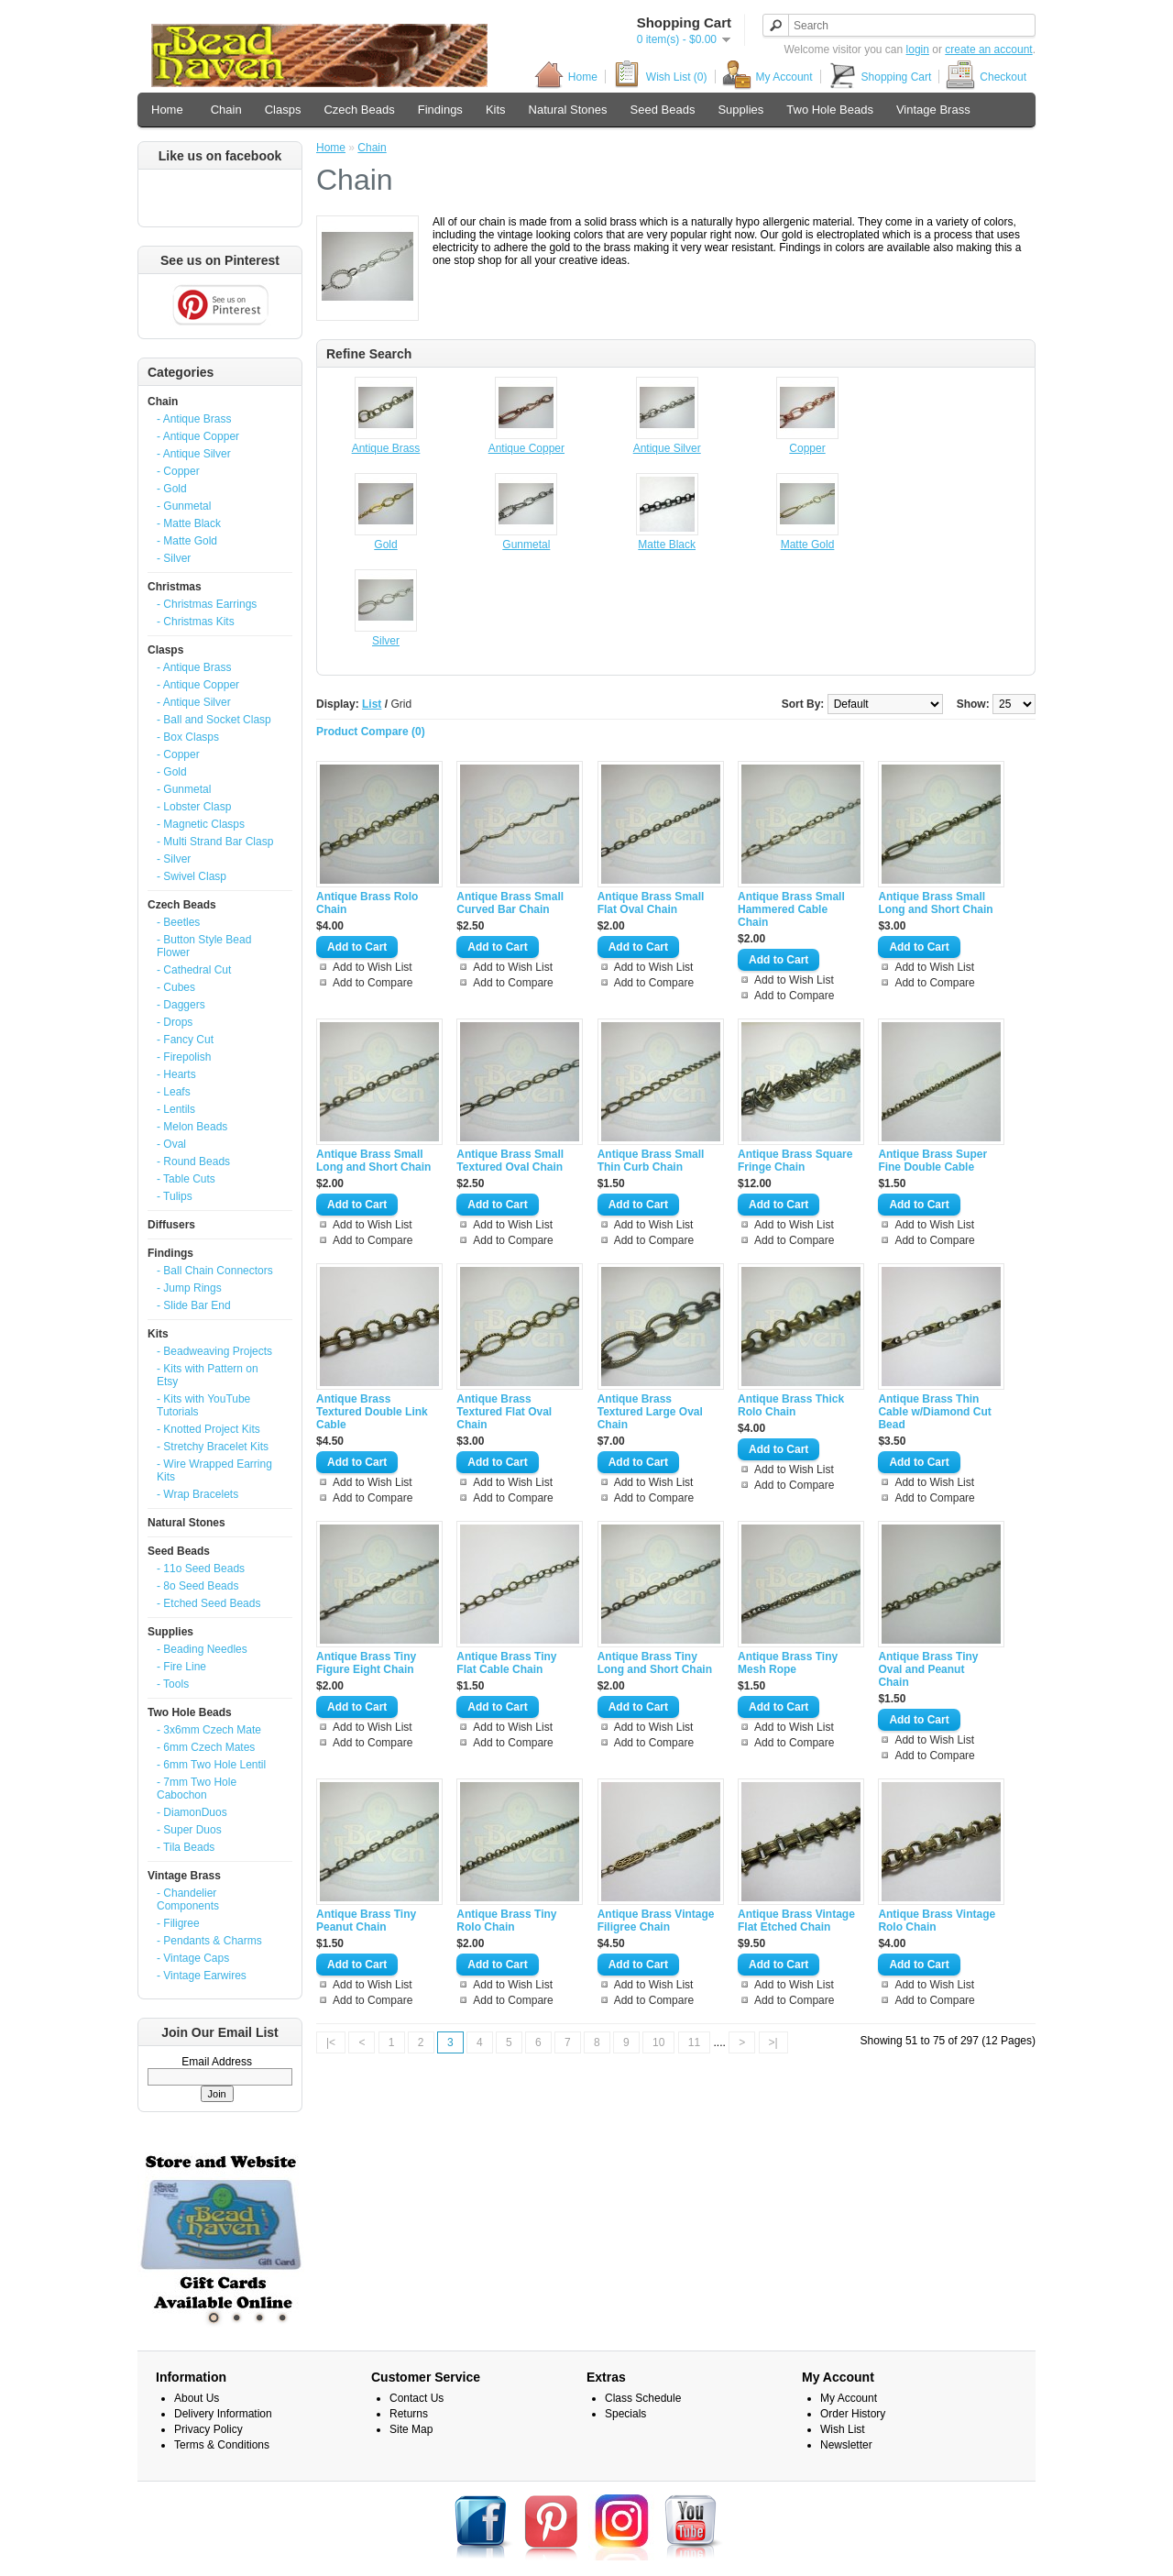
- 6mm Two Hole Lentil (211, 1764)
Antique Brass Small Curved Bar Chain (510, 903)
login (917, 49)
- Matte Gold (187, 540)
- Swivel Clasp (191, 876)
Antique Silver (667, 448)
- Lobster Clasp (194, 806)
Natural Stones (568, 109)
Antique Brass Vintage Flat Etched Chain (796, 1920)
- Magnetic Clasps (201, 824)
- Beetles (178, 922)
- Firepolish (184, 1057)
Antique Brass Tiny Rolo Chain (506, 1920)
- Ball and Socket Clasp (214, 719)
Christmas (175, 586)
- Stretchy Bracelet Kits (213, 1446)
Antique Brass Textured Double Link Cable (372, 1412)
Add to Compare (372, 982)
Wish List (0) (659, 76)
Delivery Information (223, 2413)
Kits (496, 109)
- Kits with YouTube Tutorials (203, 1405)
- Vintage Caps (193, 1958)
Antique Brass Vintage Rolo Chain (936, 1920)
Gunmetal (526, 544)
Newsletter (846, 2444)
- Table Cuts (186, 1178)
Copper (807, 448)
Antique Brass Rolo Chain (367, 903)
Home (565, 76)
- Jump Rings (189, 1288)
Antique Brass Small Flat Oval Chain (651, 903)
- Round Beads (193, 1161)
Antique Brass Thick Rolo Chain (791, 1405)
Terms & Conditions (221, 2444)
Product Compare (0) (370, 731)
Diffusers (171, 1224)
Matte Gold (808, 544)
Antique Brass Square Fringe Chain (795, 1160)
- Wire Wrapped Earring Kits (214, 1470)
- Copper (178, 471)
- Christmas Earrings (207, 604)
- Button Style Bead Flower (204, 946)
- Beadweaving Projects (214, 1351)
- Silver (174, 558)
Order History (852, 2413)
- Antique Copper (198, 436)
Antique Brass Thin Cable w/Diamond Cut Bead (934, 1412)
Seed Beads (663, 109)
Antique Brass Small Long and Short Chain (935, 903)
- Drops (174, 1022)
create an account (988, 49)
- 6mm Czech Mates (206, 1747)
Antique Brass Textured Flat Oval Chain (504, 1412)
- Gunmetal (184, 506)
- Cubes (176, 987)
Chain (226, 109)
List (371, 704)
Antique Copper (526, 448)
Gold (385, 544)
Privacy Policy (208, 2429)
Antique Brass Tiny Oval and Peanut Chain (928, 1669)
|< (330, 2042)
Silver (386, 640)
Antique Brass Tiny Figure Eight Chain (366, 1663)
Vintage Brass (933, 109)
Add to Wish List (372, 967)
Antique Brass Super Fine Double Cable (932, 1160)
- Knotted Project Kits (208, 1429)
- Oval (171, 1144)
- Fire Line (181, 1666)
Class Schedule (643, 2398)
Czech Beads (358, 109)
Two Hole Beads (829, 109)
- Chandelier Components (188, 1899)
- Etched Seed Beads (208, 1603)
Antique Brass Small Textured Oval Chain (510, 1160)
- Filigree (178, 1923)
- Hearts (176, 1074)
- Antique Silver (194, 453)
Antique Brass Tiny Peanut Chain (366, 1920)
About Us (196, 2398)
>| (773, 2042)
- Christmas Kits (196, 621)
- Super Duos (189, 1829)
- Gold (172, 488)
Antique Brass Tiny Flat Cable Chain (506, 1663)
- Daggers (181, 1004)
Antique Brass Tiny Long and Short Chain (654, 1663)
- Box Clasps (188, 737)
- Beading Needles (202, 1649)
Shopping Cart (880, 76)
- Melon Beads (192, 1126)
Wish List (842, 2429)
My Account (767, 76)
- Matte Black (189, 523)
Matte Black (667, 544)
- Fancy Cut (185, 1039)
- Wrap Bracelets (197, 1494)
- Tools (173, 1684)
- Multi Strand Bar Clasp (215, 841)
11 (694, 2042)
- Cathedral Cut (194, 969)
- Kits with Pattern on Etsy (207, 1375)
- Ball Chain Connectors (215, 1270)
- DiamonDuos (192, 1812)
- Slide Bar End (194, 1305)
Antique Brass (386, 448)
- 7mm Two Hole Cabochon (196, 1788)
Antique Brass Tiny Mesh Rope (788, 1663)
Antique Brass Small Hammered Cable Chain (791, 909)
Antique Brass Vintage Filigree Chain (656, 1920)
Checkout (986, 76)
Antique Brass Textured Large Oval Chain (650, 1412)
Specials (625, 2413)
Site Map (411, 2429)
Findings (440, 109)
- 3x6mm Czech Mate (209, 1729)
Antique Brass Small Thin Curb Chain (651, 1160)
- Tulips (174, 1196)
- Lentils (176, 1109)
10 (658, 2042)
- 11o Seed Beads (201, 1568)
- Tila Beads (185, 1847)
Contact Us (416, 2398)
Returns (408, 2413)
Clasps (283, 109)
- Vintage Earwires (202, 1975)
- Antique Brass (194, 419)
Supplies (740, 109)
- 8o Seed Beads (197, 1586)
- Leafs (174, 1091)
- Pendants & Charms (209, 1940)
